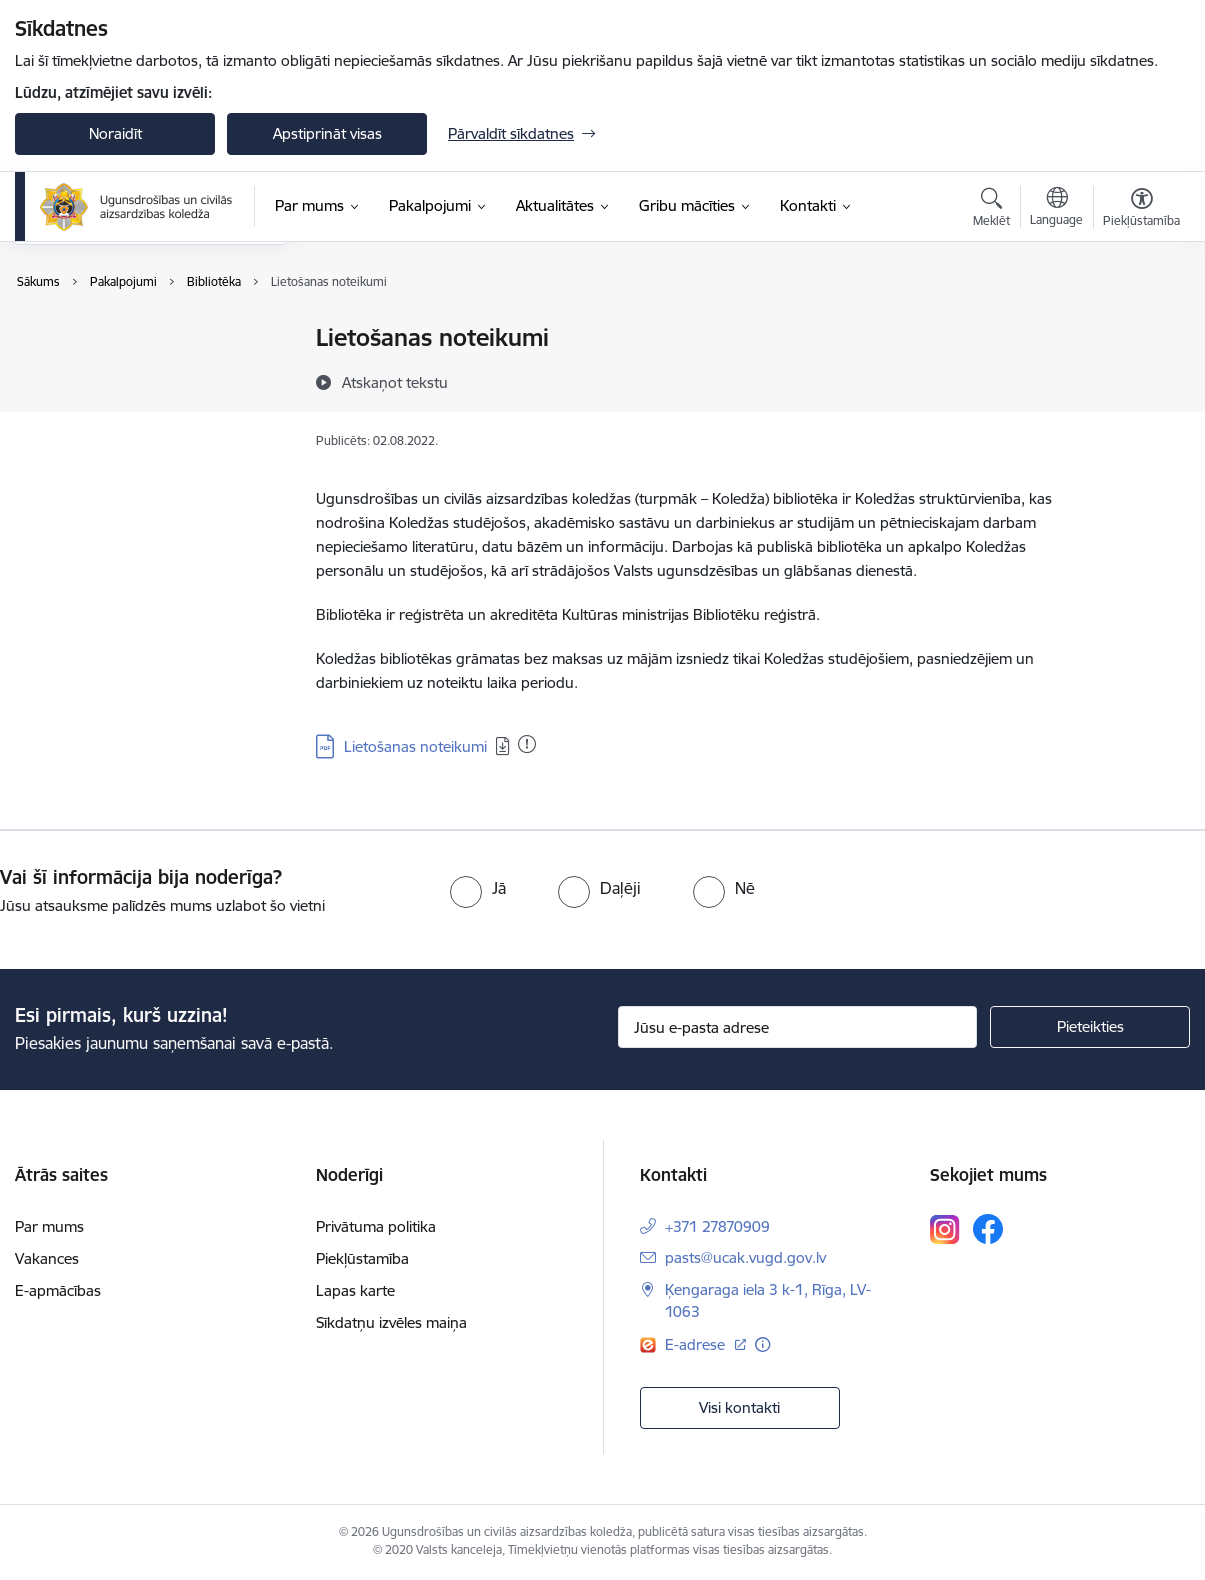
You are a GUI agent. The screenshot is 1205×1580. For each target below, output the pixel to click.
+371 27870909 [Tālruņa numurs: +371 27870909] (717, 1226)
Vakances (47, 1258)
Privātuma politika (376, 1226)
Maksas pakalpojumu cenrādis (138, 424)
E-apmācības (58, 1290)
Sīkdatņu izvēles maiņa (391, 1322)
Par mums (49, 1226)
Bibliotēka (69, 389)
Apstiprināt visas (327, 133)
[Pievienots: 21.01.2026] (527, 744)
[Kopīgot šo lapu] (1142, 379)
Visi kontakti (739, 1407)
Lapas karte (355, 1290)
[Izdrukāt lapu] (1142, 329)
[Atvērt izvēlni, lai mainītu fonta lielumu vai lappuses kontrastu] (1141, 210)
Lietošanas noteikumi (415, 746)
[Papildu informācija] (762, 1344)
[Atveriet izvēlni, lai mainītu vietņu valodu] (1056, 209)
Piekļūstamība (362, 1258)
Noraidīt (115, 133)
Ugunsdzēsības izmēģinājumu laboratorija (136, 347)
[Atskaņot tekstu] (395, 382)
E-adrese (697, 1344)
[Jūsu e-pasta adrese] (798, 1027)
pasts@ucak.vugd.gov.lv (745, 1257)
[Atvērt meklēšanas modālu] (991, 210)
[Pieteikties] (1090, 1027)
